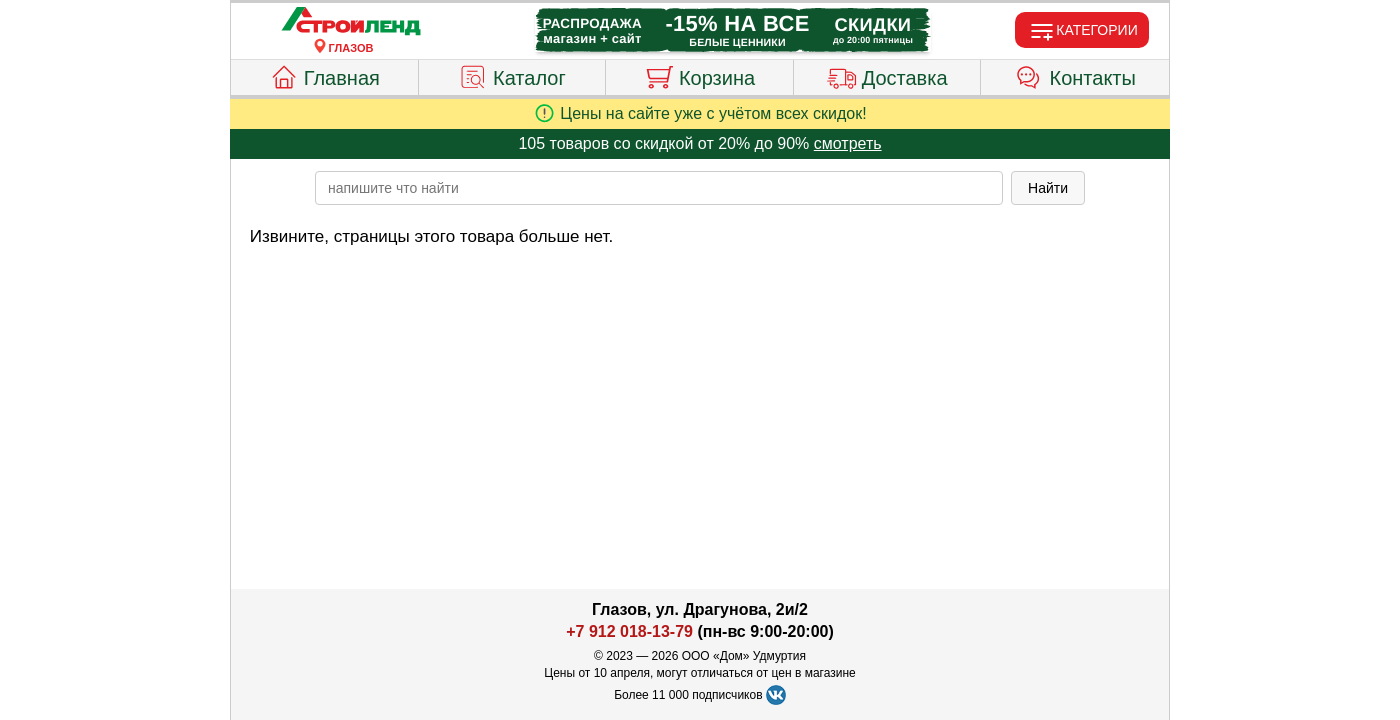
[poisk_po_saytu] (659, 188)
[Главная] (351, 22)
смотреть (848, 143)
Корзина (699, 75)
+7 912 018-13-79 (629, 631)
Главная (324, 75)
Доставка (887, 75)
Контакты (1075, 75)
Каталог (512, 75)
